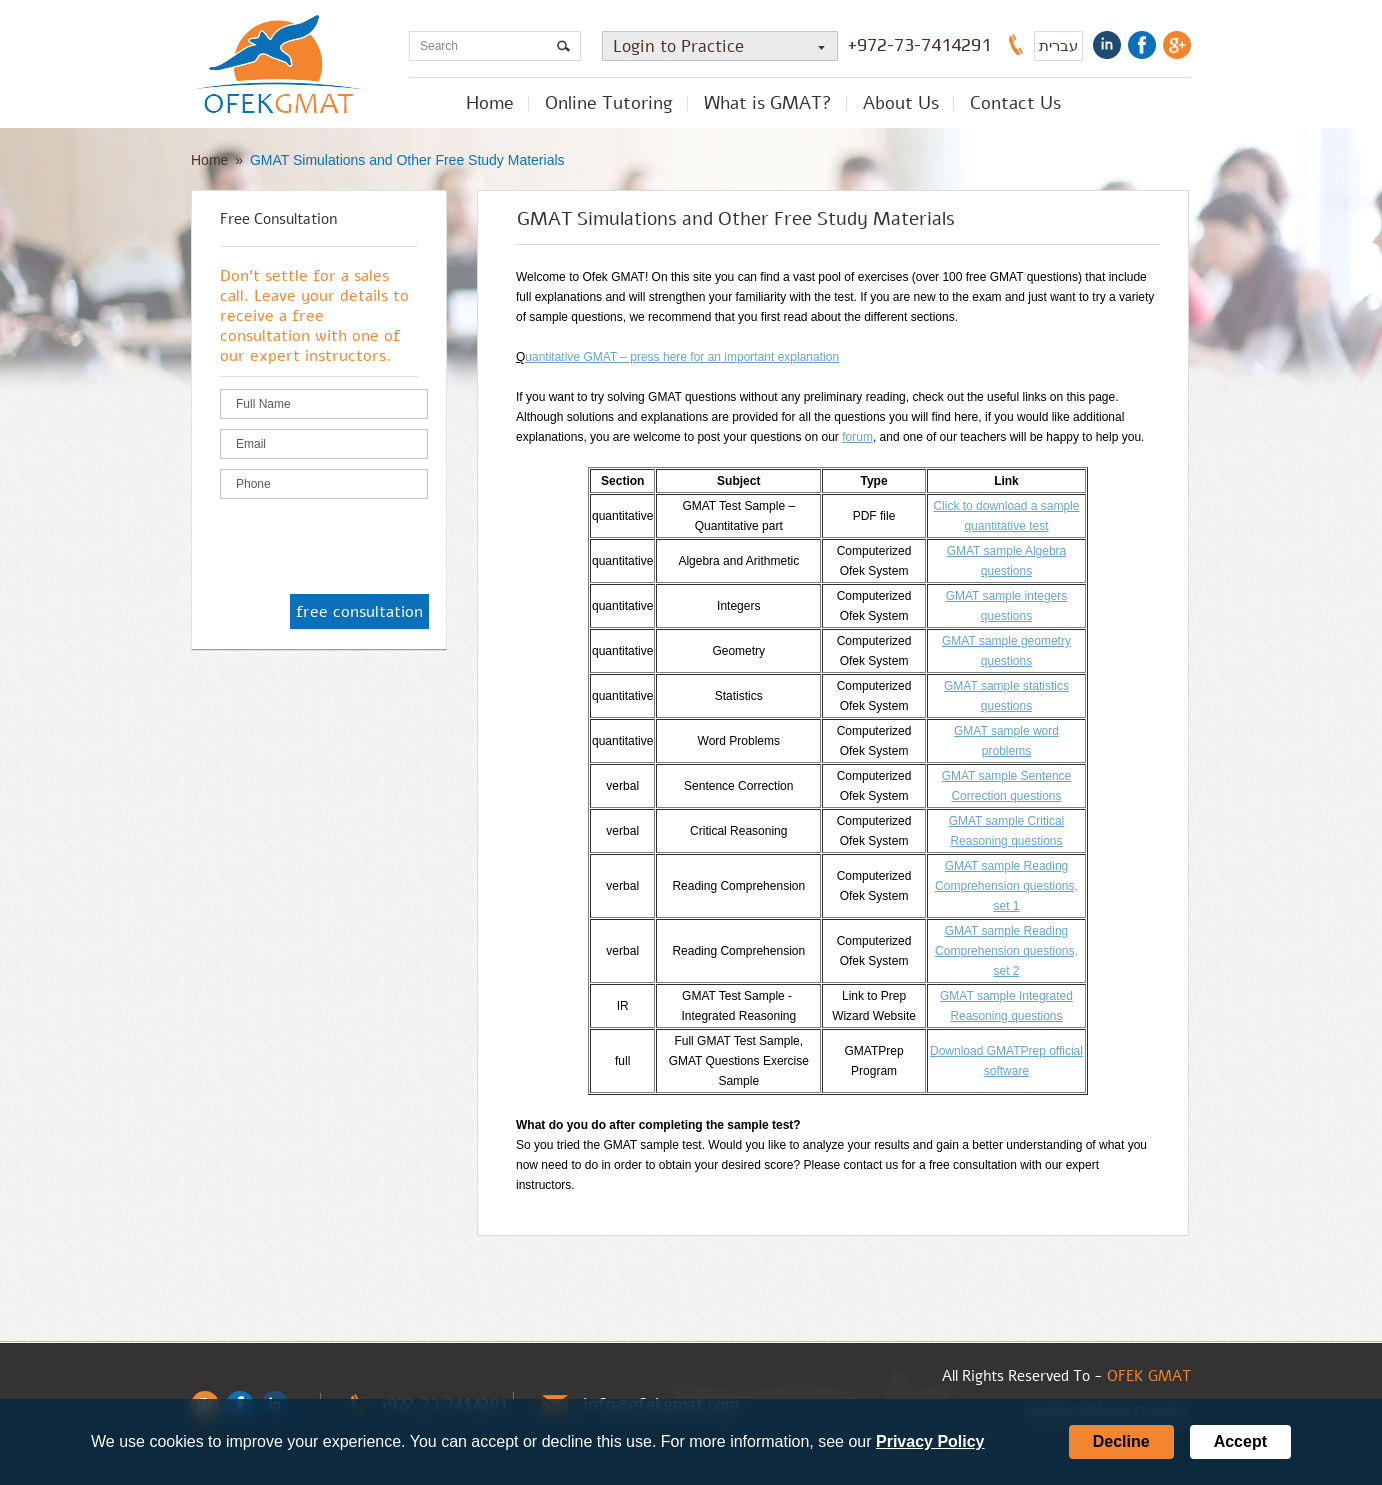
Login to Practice (725, 46)
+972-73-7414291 (919, 45)
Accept (1240, 1441)
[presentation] (372, 548)
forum (857, 437)
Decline (1121, 1441)
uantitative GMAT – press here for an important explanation (682, 357)
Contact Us (1015, 103)
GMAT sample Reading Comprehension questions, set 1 (1006, 886)
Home (490, 103)
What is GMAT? (768, 103)
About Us (901, 103)
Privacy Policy (930, 1441)
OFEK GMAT (1149, 1376)
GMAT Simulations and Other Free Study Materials (407, 160)
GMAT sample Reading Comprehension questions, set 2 (1006, 951)
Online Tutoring (609, 103)
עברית (1058, 45)
